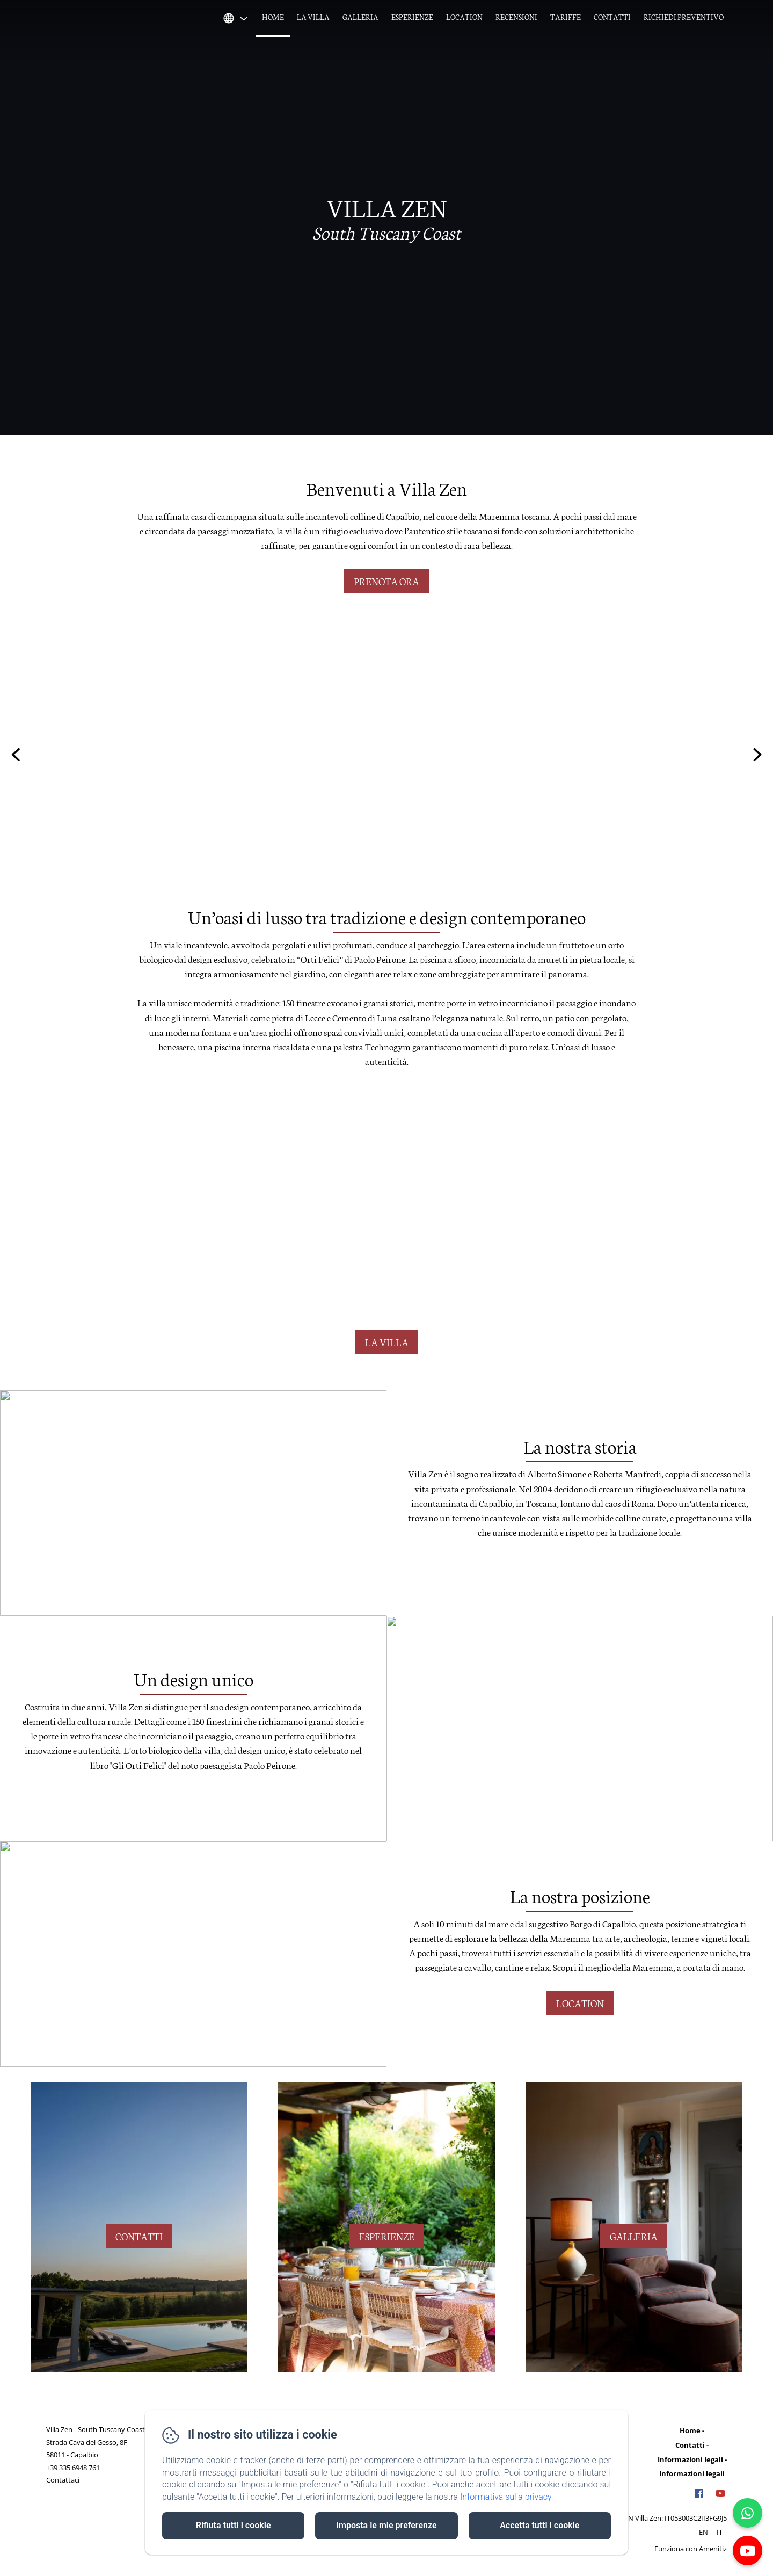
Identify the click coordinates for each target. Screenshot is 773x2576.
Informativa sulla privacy (505, 2497)
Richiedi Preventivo (684, 17)
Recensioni (516, 17)
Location (464, 17)
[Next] (756, 754)
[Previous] (17, 754)
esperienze (386, 2236)
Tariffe (565, 17)
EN (703, 2532)
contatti (139, 2236)
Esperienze (412, 17)
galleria (634, 2236)
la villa (387, 1342)
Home (273, 17)
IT (720, 2532)
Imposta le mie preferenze (386, 2525)
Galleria (360, 17)
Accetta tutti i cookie (539, 2525)
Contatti (612, 17)
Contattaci (62, 2480)
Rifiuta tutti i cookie (233, 2525)
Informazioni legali (690, 2459)
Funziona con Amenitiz (690, 2548)
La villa (313, 17)
